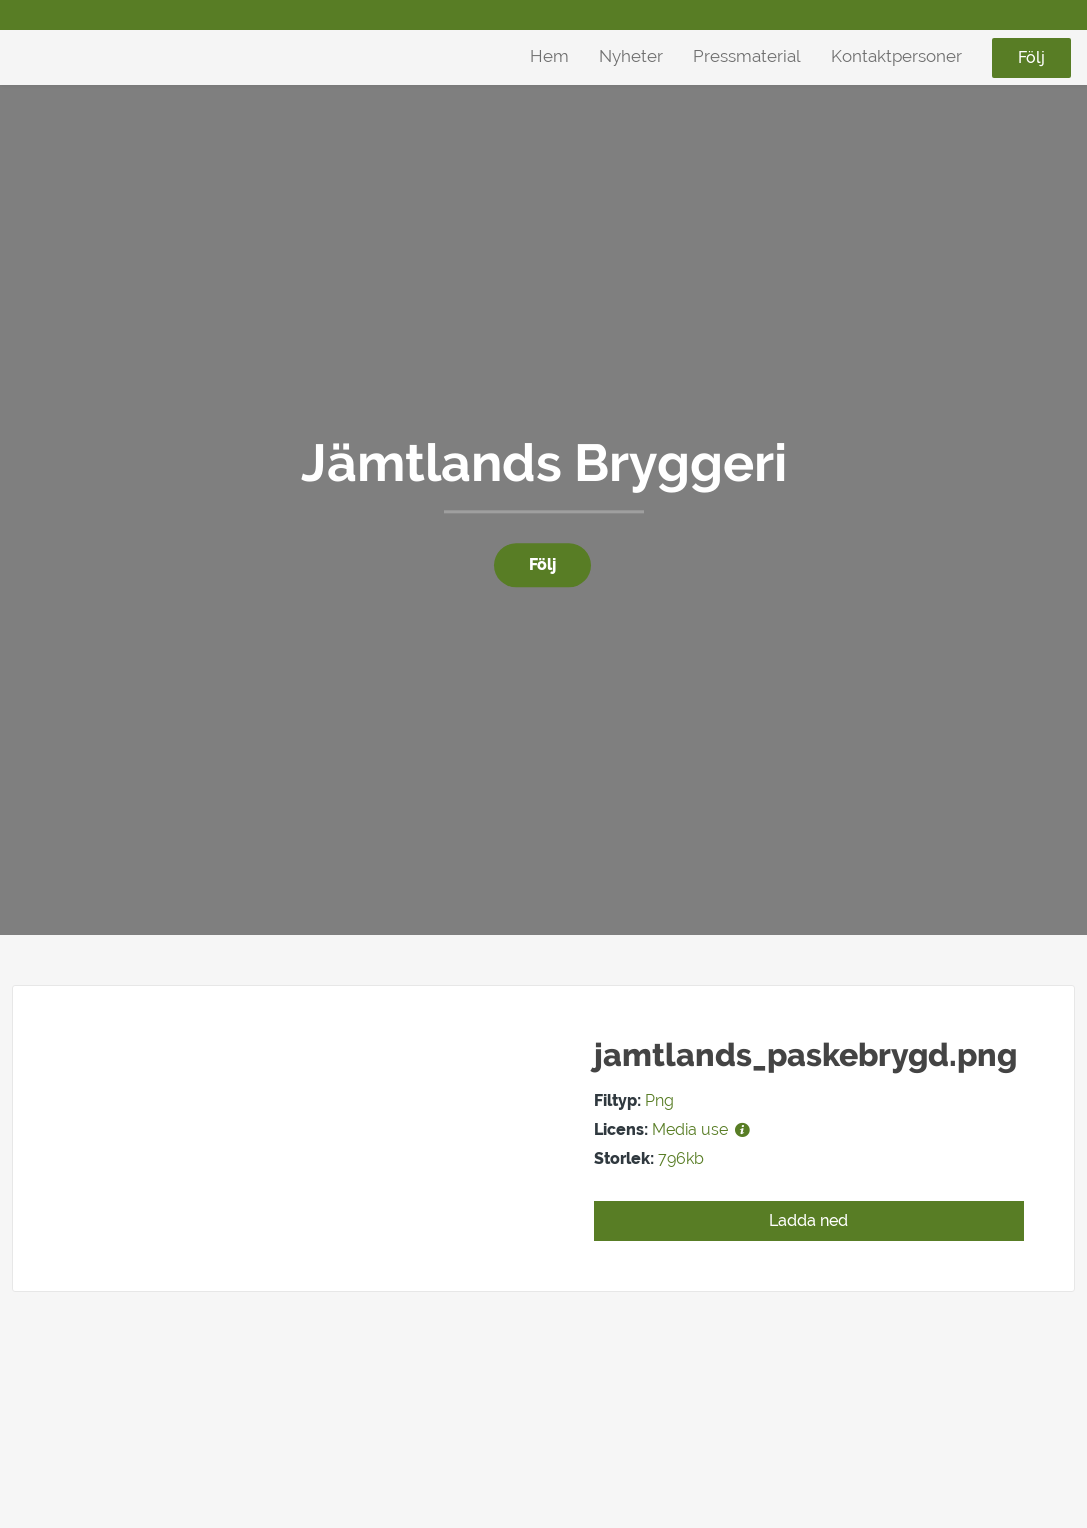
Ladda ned (808, 1220)
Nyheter (631, 56)
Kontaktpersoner (896, 56)
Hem (549, 56)
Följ (1031, 57)
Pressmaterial (747, 56)
